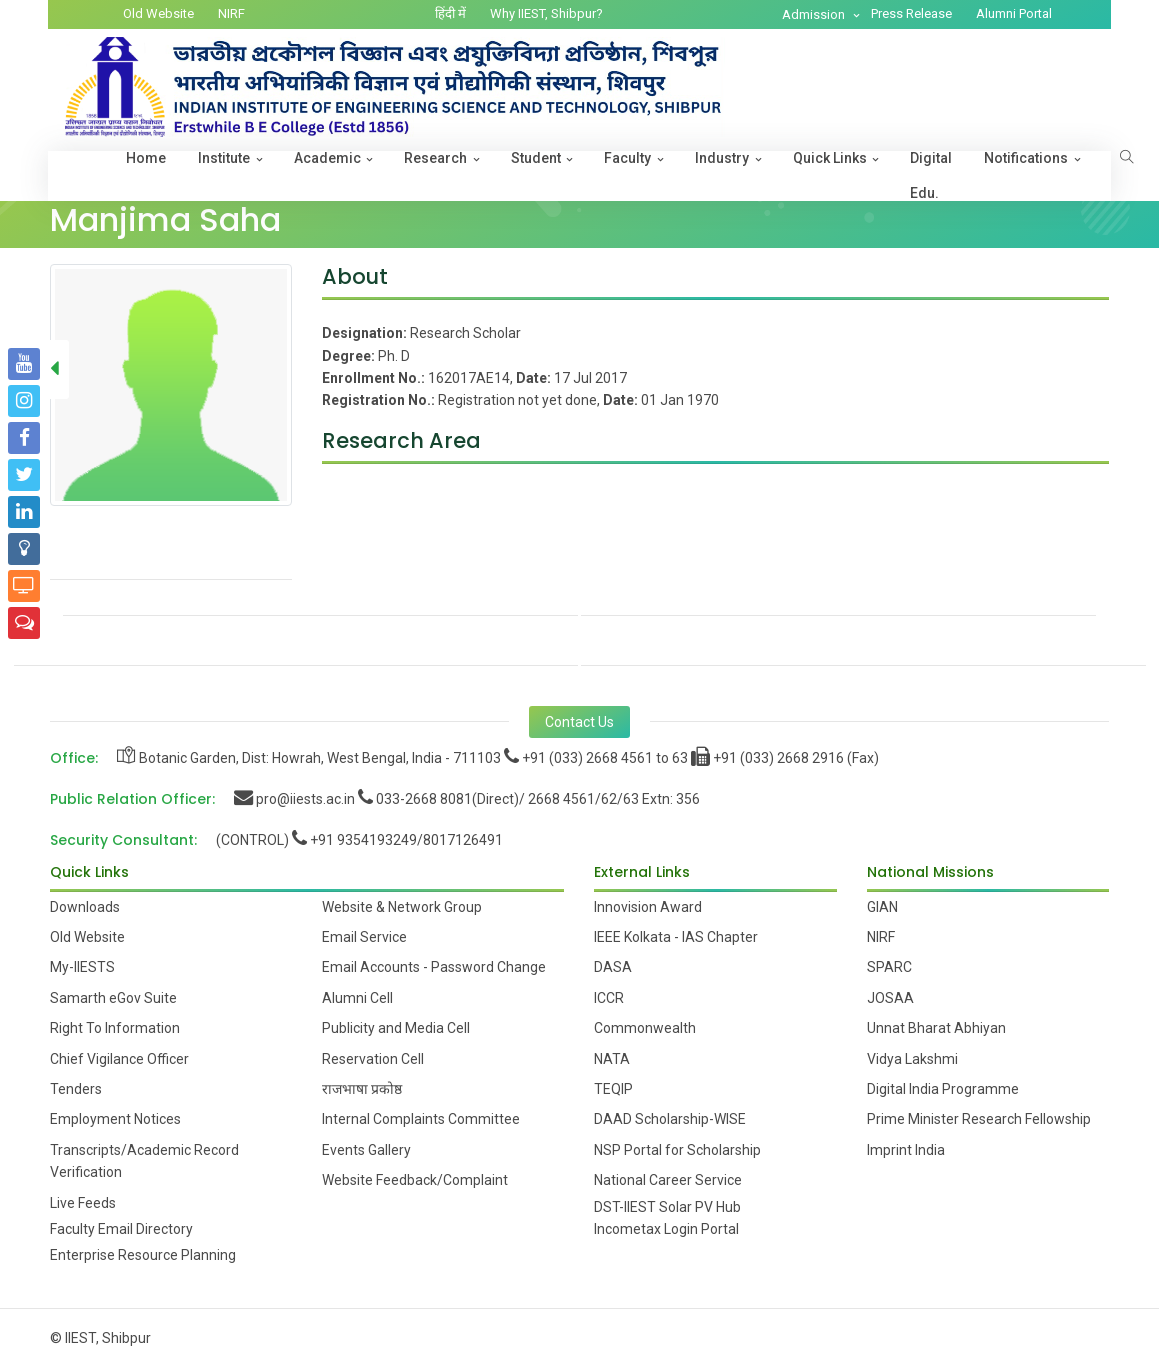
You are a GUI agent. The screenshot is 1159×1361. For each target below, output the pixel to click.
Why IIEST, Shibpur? (546, 13)
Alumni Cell (357, 998)
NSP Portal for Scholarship (677, 1150)
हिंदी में (450, 13)
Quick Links (830, 158)
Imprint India (906, 1150)
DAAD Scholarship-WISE (670, 1119)
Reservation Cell (373, 1059)
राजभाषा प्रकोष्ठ (362, 1089)
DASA (613, 967)
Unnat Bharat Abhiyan (936, 1028)
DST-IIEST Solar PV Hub (667, 1207)
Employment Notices (115, 1119)
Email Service (364, 937)
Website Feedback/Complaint (415, 1180)
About (355, 276)
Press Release (911, 13)
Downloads (85, 907)
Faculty (627, 158)
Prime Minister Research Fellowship (979, 1119)
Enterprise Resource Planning (143, 1255)
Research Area (401, 440)
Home (146, 158)
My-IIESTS (82, 967)
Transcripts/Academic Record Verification (144, 1161)
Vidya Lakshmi (912, 1059)
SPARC (889, 967)
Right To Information (115, 1028)
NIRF (231, 13)
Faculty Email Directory (121, 1229)
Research (435, 158)
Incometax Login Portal (666, 1229)
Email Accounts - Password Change (434, 967)
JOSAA (890, 998)
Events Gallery (366, 1150)
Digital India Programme (943, 1089)
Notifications (1026, 158)
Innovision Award (648, 907)
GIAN (882, 907)
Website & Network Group (402, 907)
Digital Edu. (931, 175)
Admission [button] (815, 14)
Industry (722, 158)
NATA (612, 1059)
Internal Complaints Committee (421, 1119)
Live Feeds (83, 1203)
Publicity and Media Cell (396, 1028)
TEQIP (613, 1089)
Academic (327, 158)
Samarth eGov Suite (113, 998)
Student (536, 158)
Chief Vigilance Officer (119, 1059)
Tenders (76, 1089)
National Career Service (668, 1180)
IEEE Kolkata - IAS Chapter (676, 937)
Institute (224, 158)
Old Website (158, 13)
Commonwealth (645, 1028)
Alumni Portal (1014, 13)
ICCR (609, 998)
